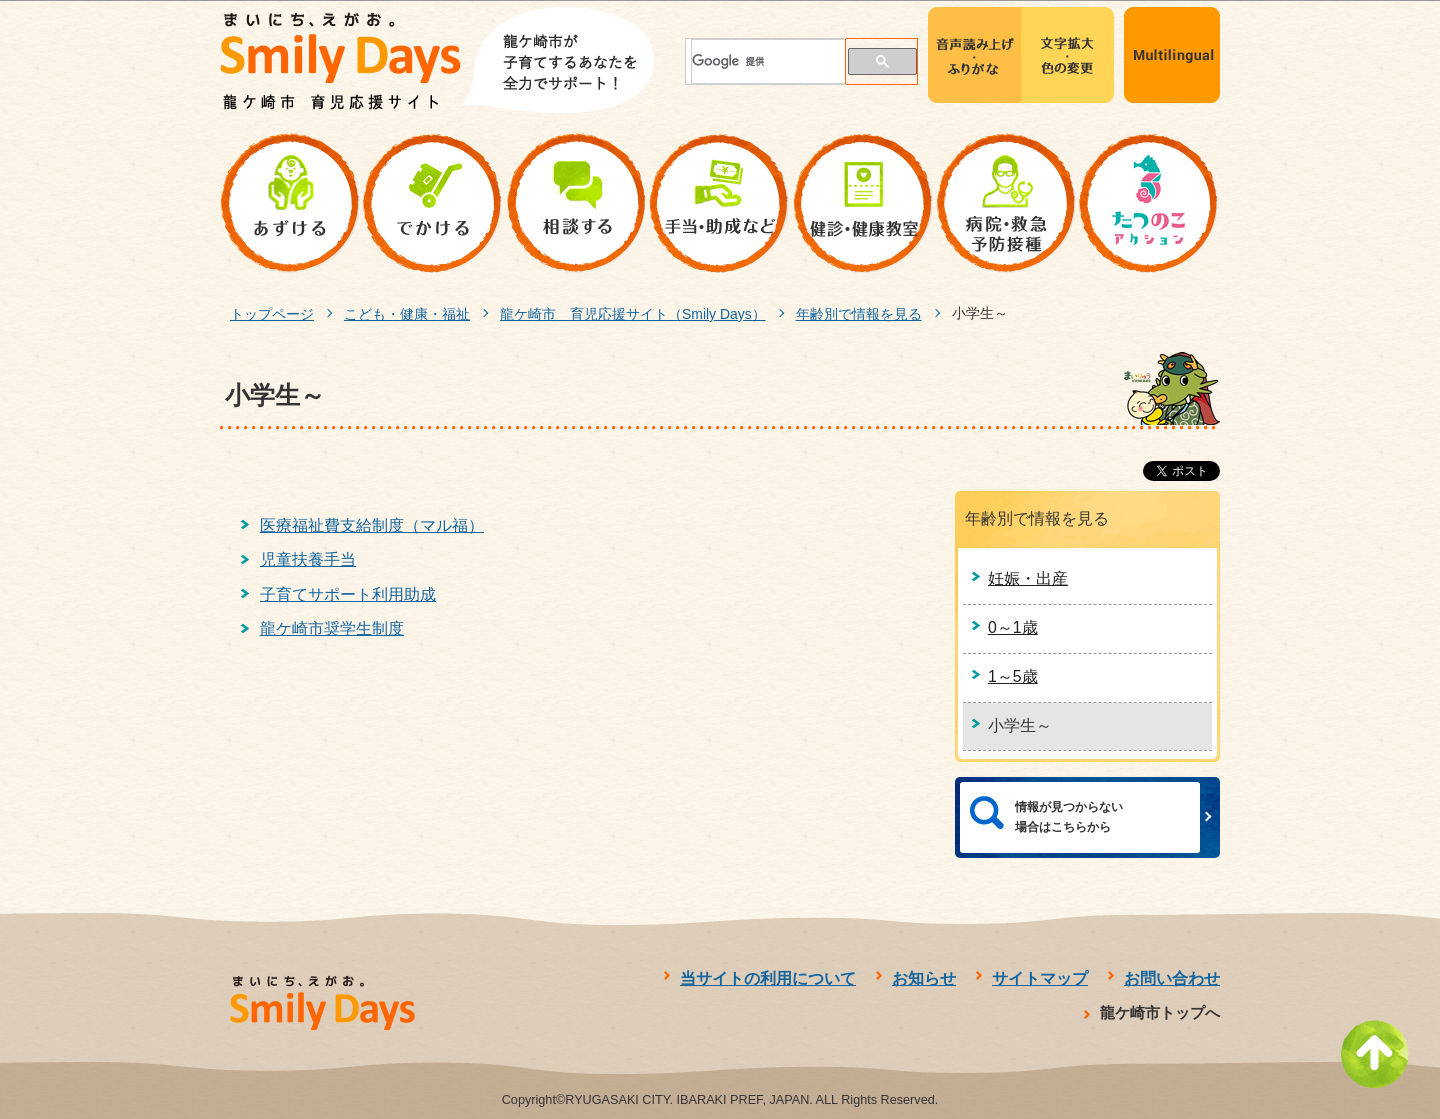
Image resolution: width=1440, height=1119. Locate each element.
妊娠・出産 (1028, 578)
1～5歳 (1013, 676)
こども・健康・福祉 (407, 314)
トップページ (272, 314)
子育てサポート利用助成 (348, 594)
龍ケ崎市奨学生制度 (332, 628)
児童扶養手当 (308, 559)
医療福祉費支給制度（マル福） (372, 525)
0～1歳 (1013, 627)
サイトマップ (1040, 978)
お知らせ (924, 978)
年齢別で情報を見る (859, 314)
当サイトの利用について (768, 978)
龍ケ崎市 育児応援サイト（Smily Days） (633, 314)
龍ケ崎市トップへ (1160, 1012)
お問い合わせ (1172, 978)
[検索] (757, 61)
